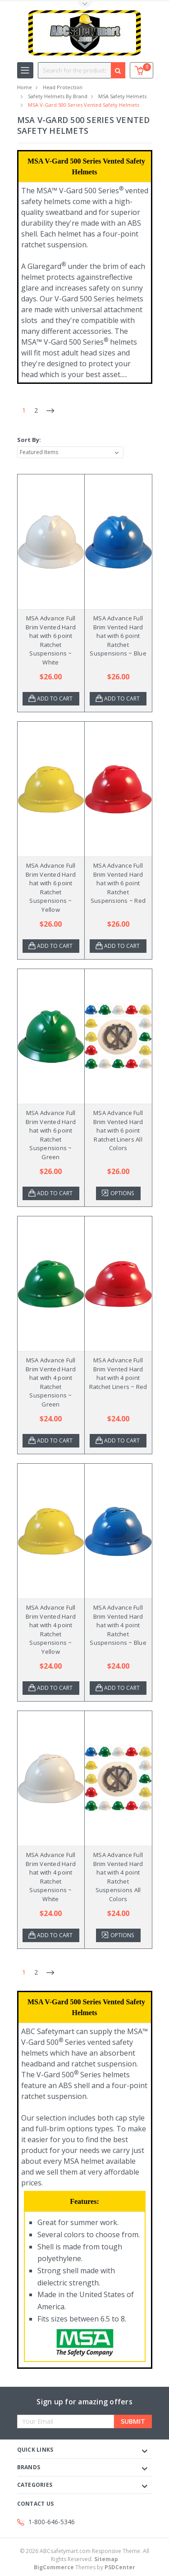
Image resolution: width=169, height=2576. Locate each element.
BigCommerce (54, 2567)
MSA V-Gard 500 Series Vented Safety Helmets (83, 104)
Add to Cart (55, 698)
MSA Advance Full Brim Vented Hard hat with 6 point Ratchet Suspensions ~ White (51, 640)
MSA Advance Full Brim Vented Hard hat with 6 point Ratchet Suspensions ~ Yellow (51, 887)
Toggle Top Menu (84, 4)
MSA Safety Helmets (122, 96)
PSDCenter (120, 2567)
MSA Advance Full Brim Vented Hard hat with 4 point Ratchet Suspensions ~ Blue (118, 1625)
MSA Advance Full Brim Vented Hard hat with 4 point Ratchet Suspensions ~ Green (51, 1382)
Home (24, 87)
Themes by (84, 2567)
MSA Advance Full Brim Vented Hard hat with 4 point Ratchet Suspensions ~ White (51, 1877)
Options (122, 1193)
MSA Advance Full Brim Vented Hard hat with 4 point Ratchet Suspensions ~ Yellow (51, 1629)
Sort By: (29, 440)
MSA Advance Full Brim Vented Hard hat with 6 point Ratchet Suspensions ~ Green (51, 1135)
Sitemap (106, 2559)
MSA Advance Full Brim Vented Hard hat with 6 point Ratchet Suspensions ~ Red (118, 883)
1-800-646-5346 (51, 2521)
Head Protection (62, 87)
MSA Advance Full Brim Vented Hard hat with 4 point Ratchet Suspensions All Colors (118, 1877)
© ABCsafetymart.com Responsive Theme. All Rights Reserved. (84, 2555)
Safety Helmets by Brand (57, 96)
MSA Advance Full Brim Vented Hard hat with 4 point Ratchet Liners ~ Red (118, 1373)
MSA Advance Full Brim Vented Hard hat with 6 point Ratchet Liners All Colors (118, 1130)
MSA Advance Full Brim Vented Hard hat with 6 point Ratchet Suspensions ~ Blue (118, 635)
